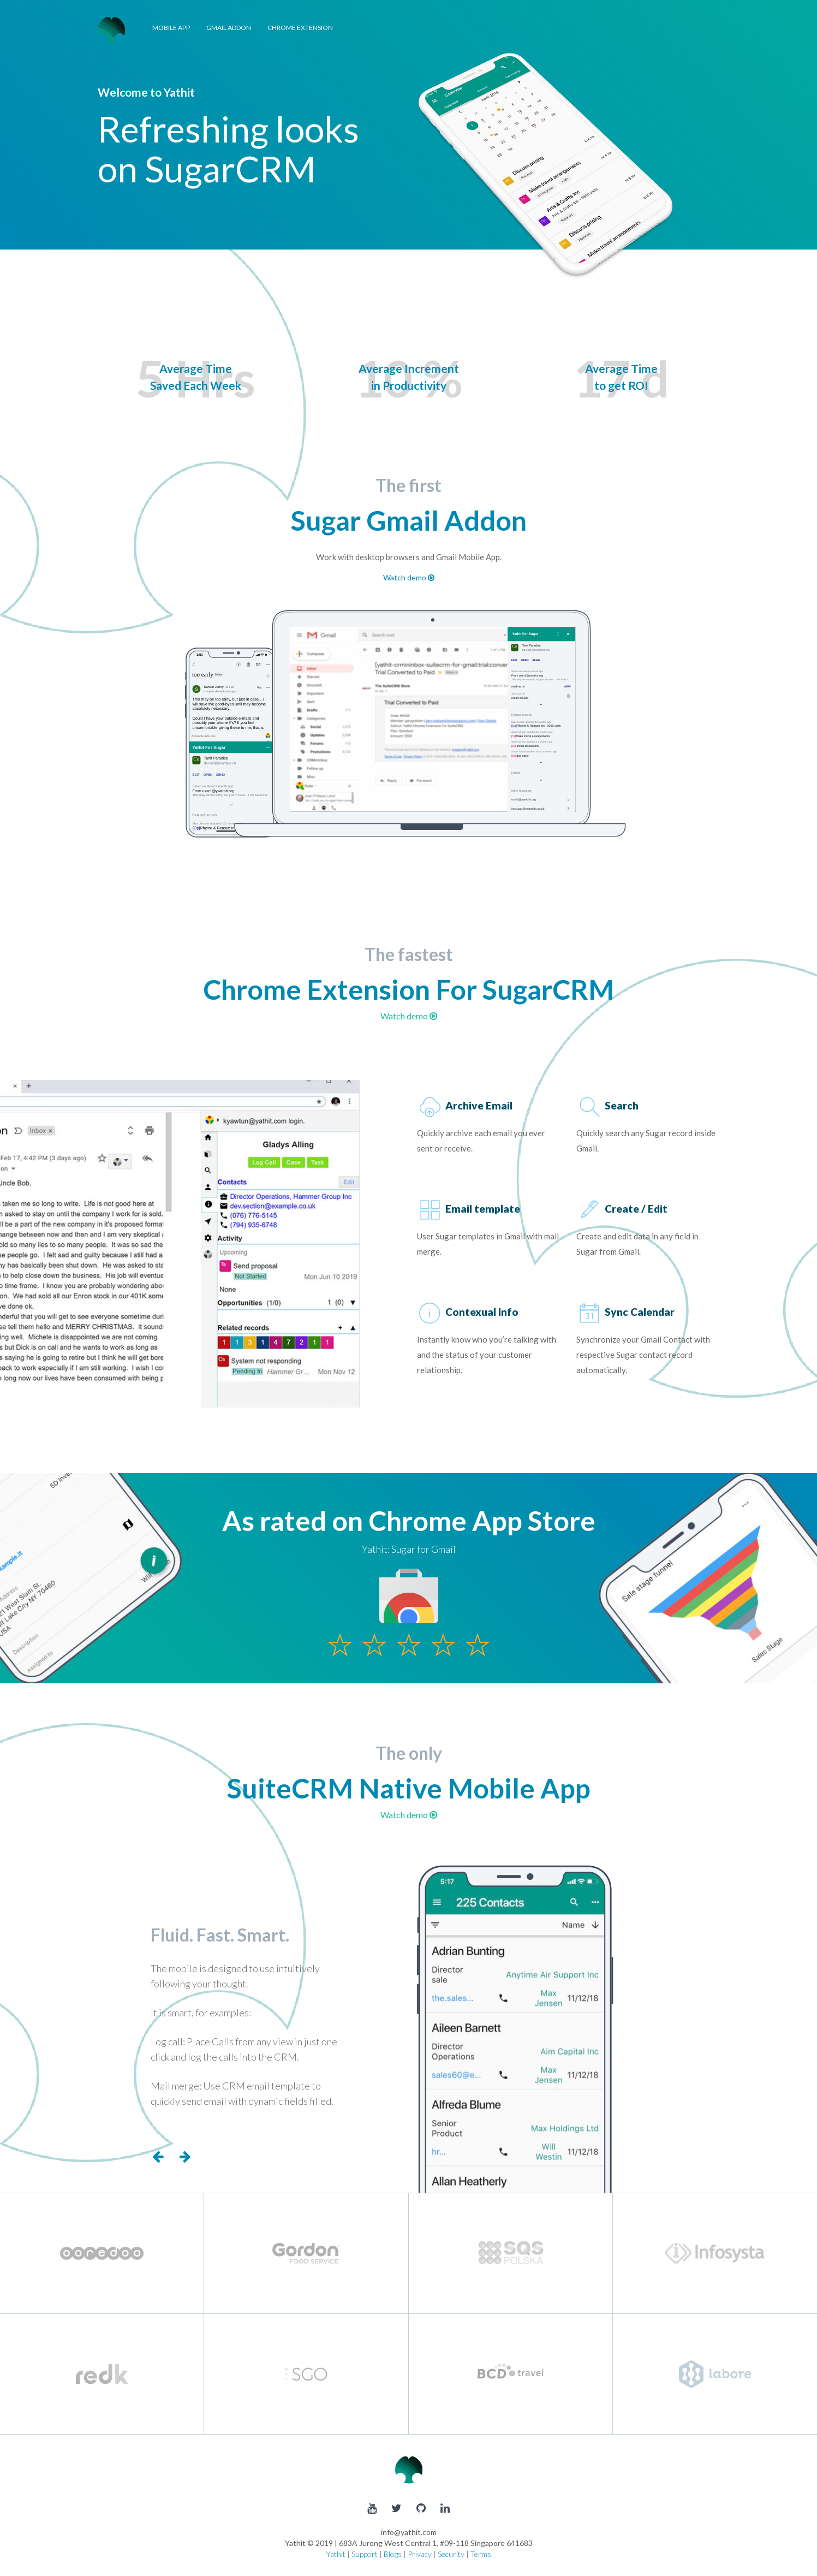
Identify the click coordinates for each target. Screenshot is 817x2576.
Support (364, 2554)
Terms (480, 2554)
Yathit (335, 2554)
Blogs (393, 2554)
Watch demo (408, 577)
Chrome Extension (300, 27)
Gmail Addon (228, 27)
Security (451, 2554)
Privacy (420, 2554)
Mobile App (171, 27)
